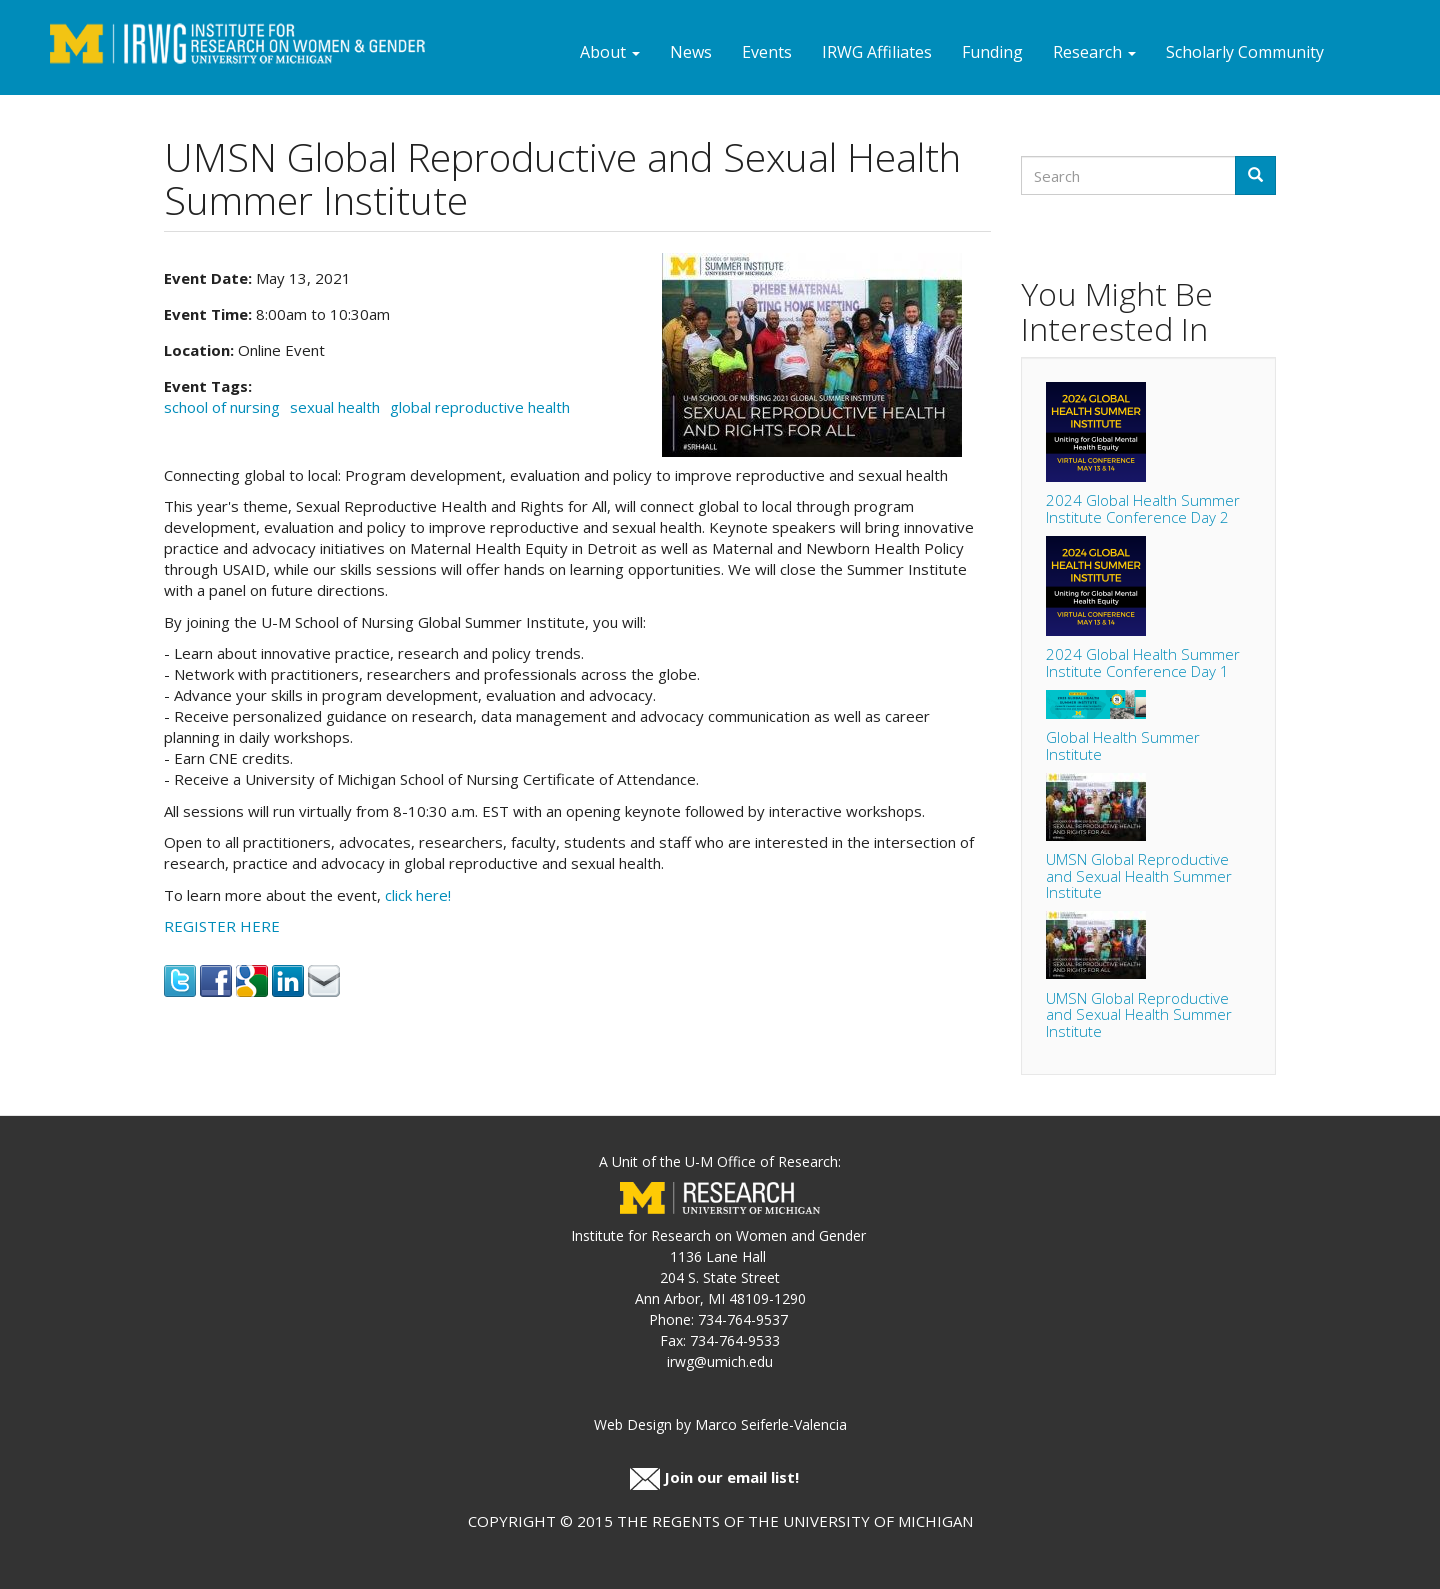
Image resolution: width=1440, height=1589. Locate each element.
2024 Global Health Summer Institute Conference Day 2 (1143, 508)
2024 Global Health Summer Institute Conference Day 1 (1143, 662)
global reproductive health (480, 407)
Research (1094, 52)
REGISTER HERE (222, 926)
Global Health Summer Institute (1123, 745)
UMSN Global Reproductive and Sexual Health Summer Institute (1139, 875)
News (691, 52)
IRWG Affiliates (877, 52)
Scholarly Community (1245, 52)
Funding (992, 52)
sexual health (335, 407)
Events (767, 52)
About (610, 52)
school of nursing (222, 407)
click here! (418, 895)
